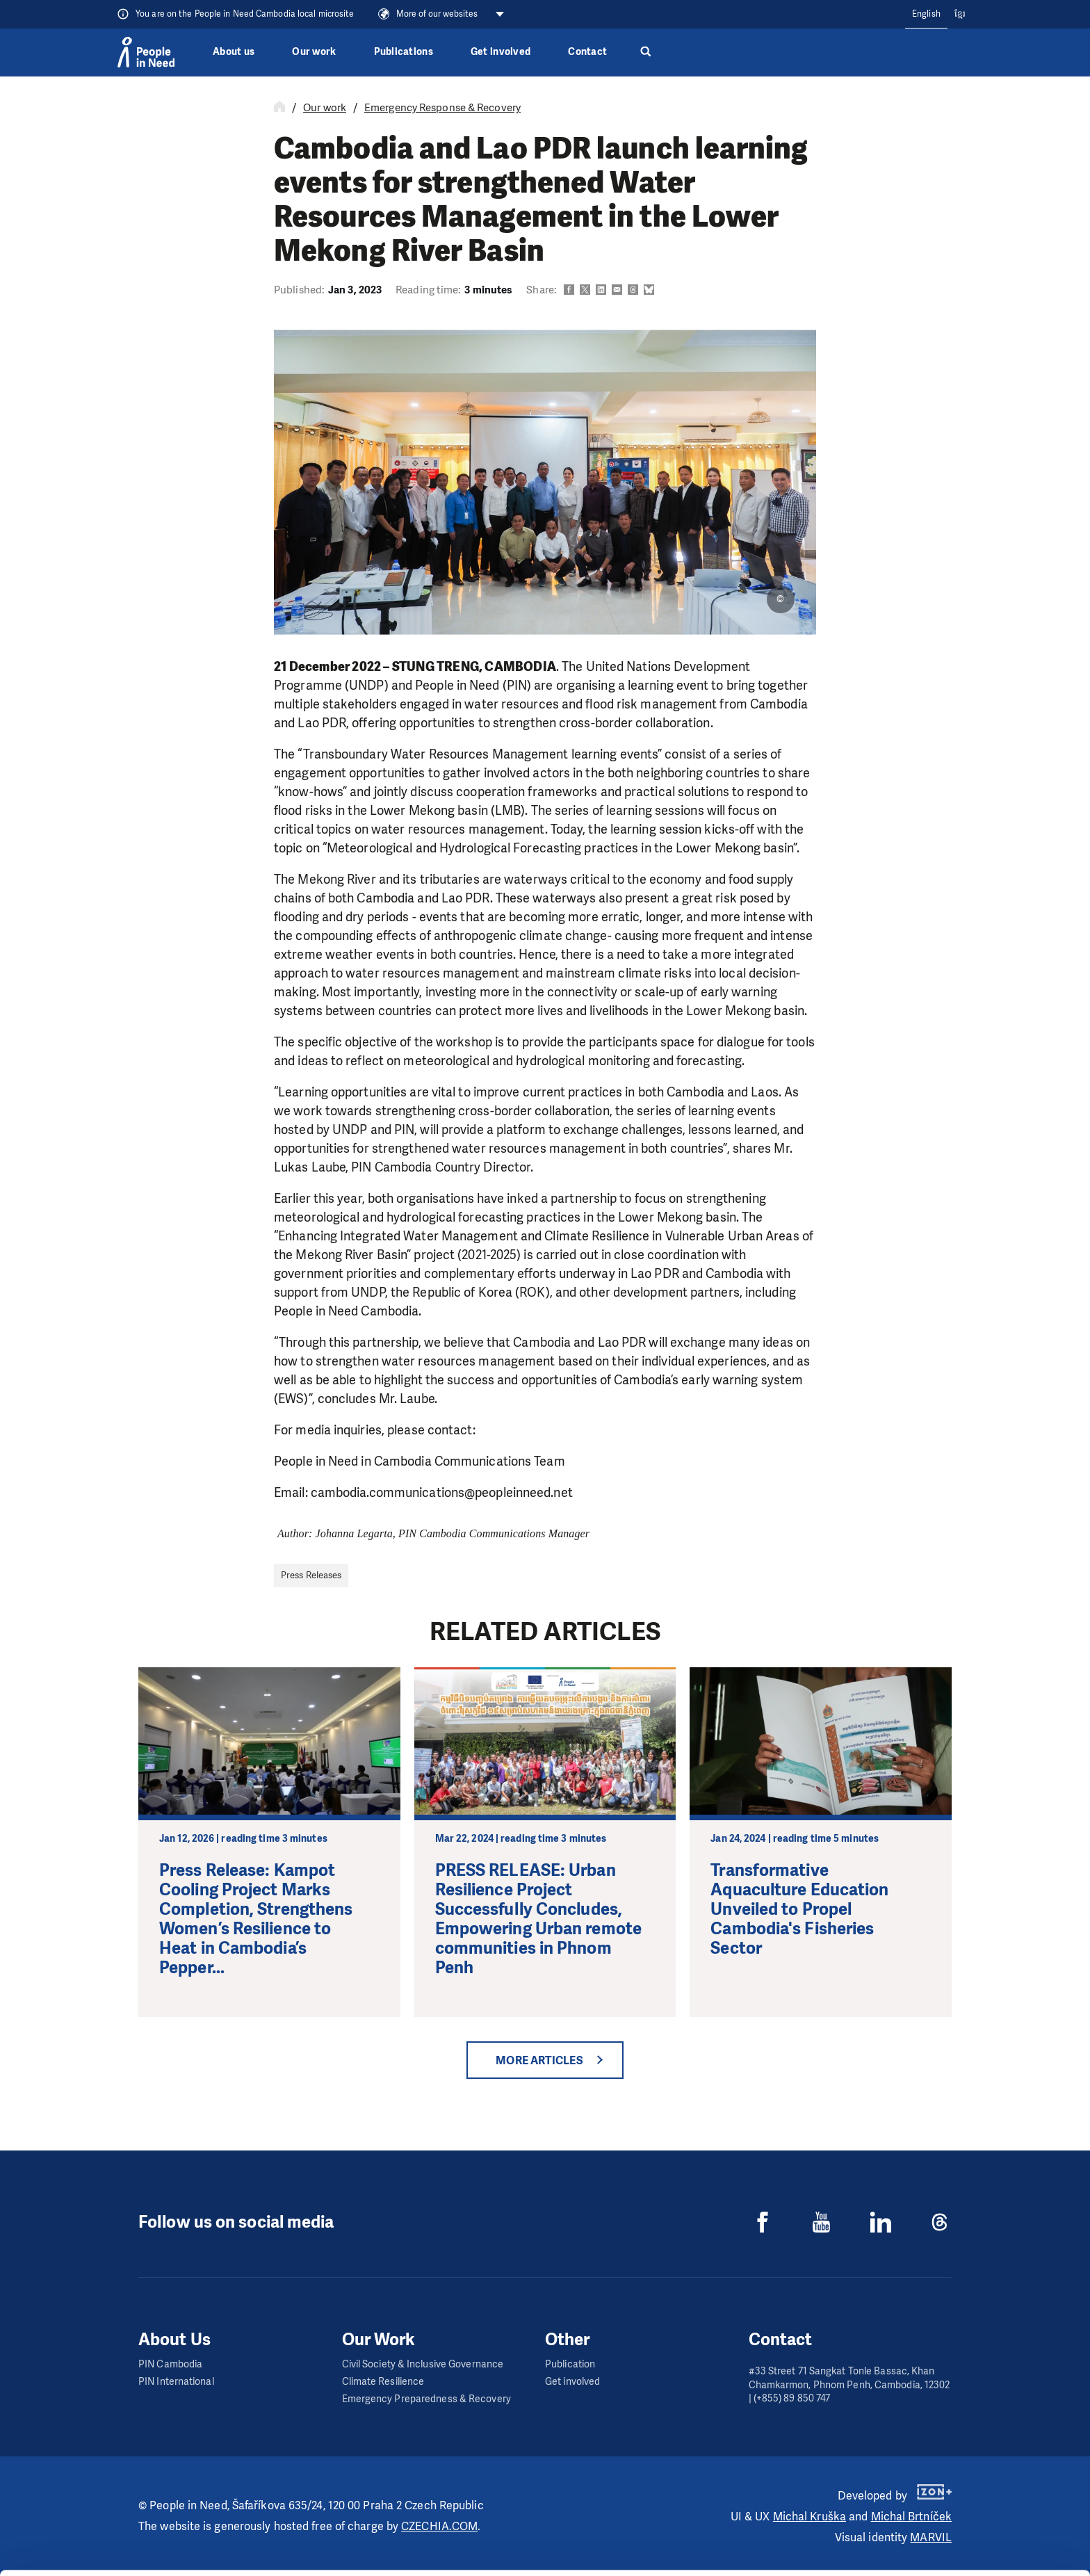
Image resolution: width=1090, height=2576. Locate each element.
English (926, 13)
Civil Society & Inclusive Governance (423, 2364)
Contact (587, 51)
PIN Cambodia (170, 2364)
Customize (974, 2512)
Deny (974, 2547)
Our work (314, 51)
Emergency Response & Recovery (442, 108)
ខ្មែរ (960, 13)
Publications (403, 51)
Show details (214, 2558)
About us (233, 51)
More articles (539, 2060)
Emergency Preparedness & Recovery (426, 2399)
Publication (570, 2364)
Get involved (500, 51)
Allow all (974, 2477)
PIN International (176, 2381)
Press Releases (311, 1575)
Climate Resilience (383, 2381)
